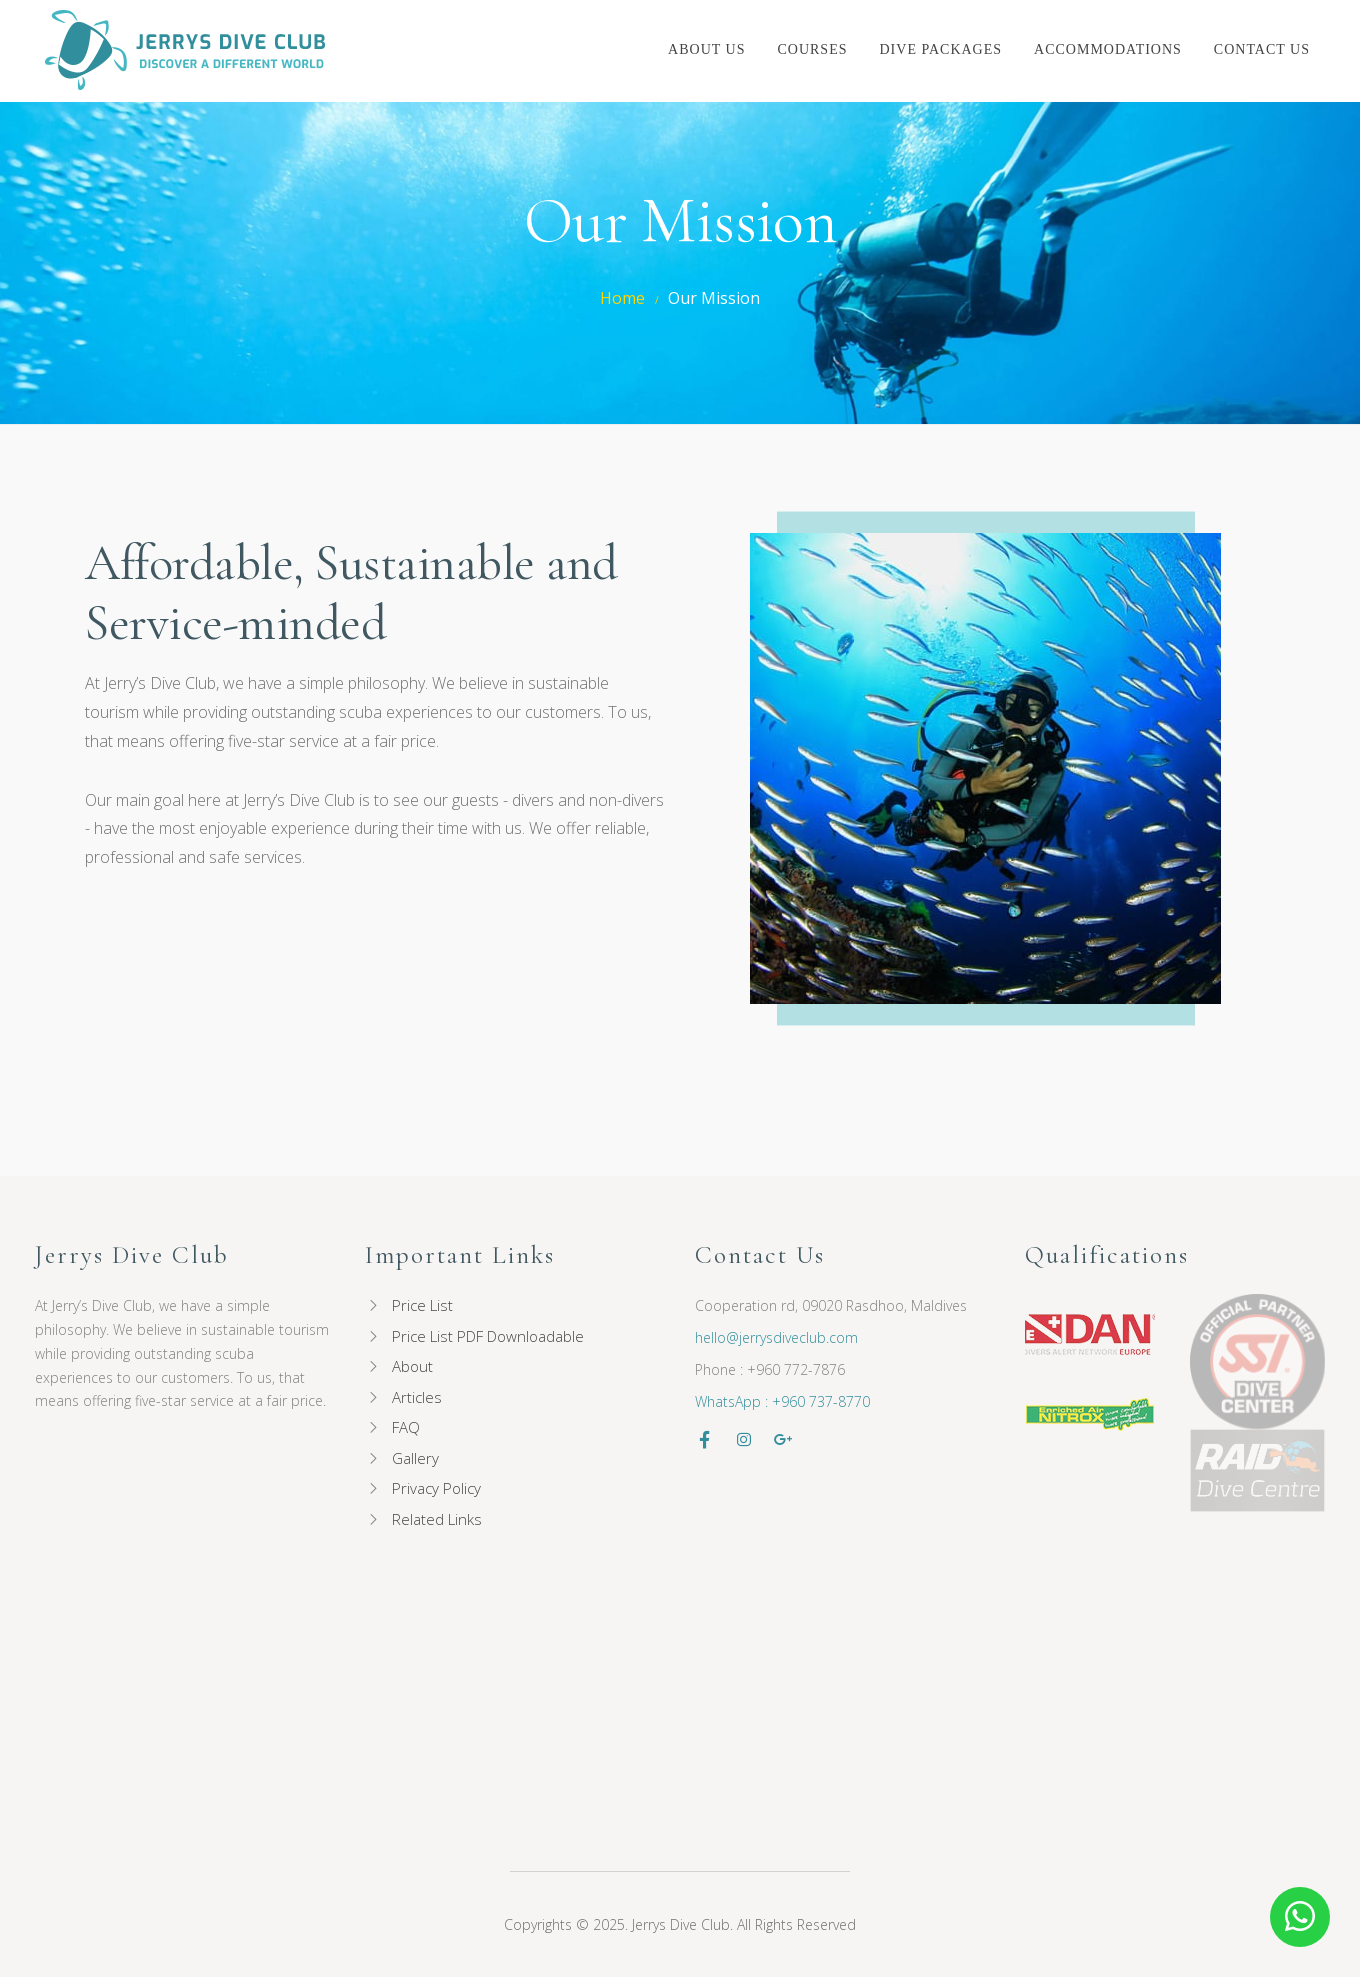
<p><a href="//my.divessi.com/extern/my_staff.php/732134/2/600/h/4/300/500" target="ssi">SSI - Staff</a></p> (271, 1659)
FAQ (406, 1427)
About (412, 1366)
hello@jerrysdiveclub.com (776, 1337)
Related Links (437, 1519)
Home (622, 298)
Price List (422, 1305)
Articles (417, 1397)
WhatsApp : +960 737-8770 (782, 1401)
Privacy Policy (436, 1488)
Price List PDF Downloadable (488, 1336)
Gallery (415, 1458)
